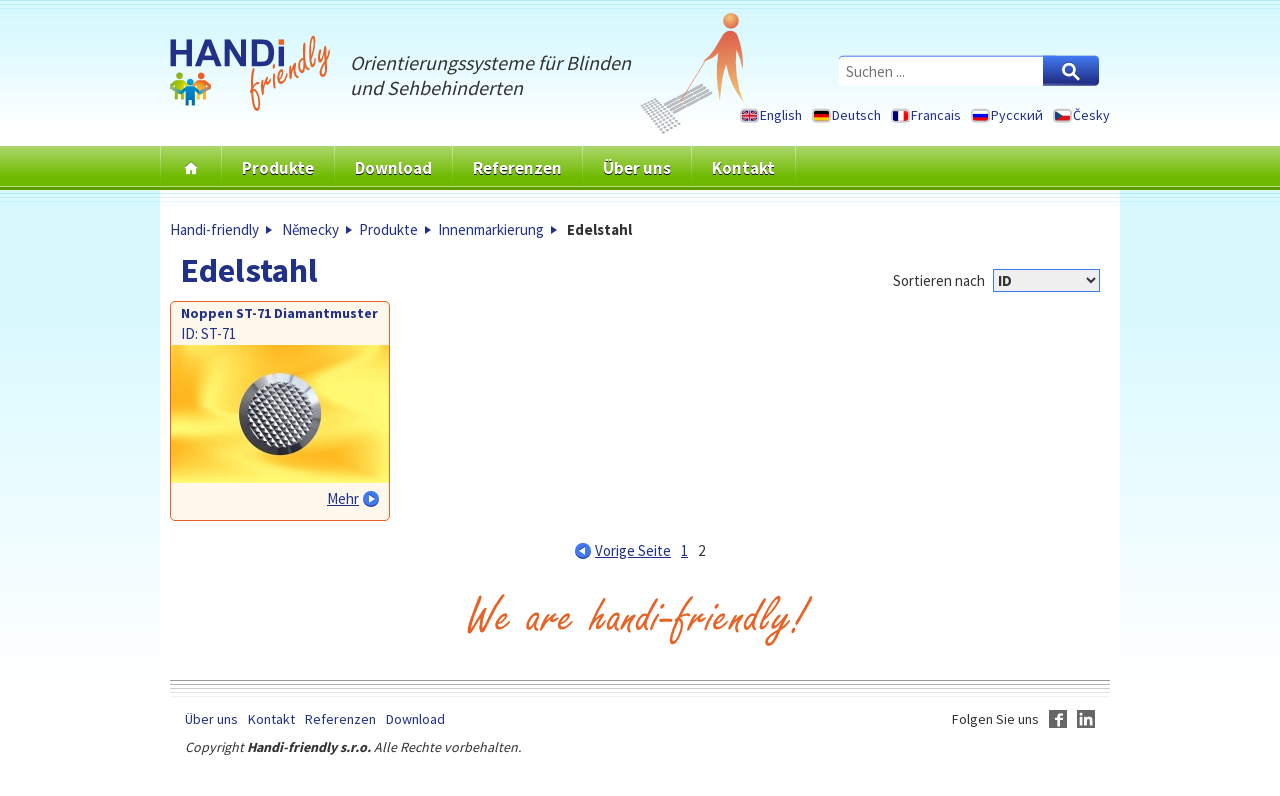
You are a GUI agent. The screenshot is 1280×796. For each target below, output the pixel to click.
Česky (1091, 115)
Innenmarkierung (491, 229)
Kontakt (743, 168)
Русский (1017, 115)
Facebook (1058, 719)
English (781, 115)
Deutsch (856, 115)
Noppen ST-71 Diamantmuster (279, 313)
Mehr (343, 498)
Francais (936, 115)
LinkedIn (1086, 719)
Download (393, 168)
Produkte (278, 168)
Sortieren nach (939, 280)
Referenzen (517, 168)
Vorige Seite (633, 550)
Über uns (637, 168)
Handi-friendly (214, 229)
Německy (310, 229)
